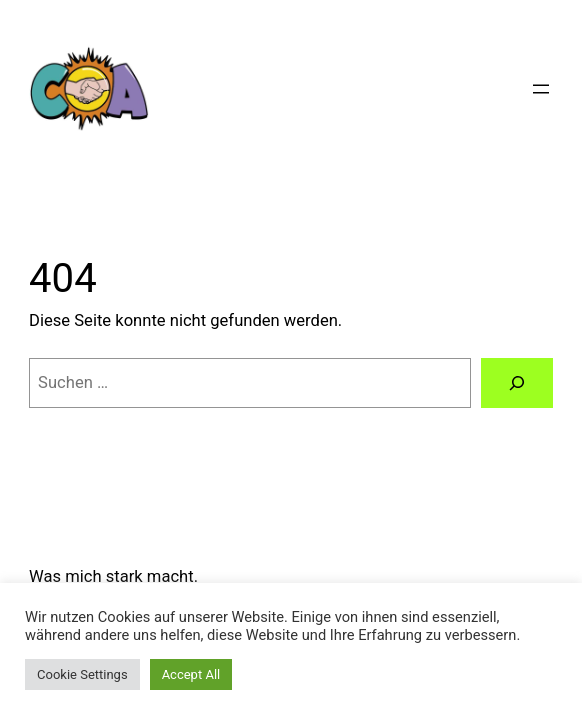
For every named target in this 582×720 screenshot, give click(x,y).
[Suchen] (517, 383)
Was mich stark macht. (113, 576)
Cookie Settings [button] (82, 674)
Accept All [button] (191, 674)
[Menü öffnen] (541, 89)
